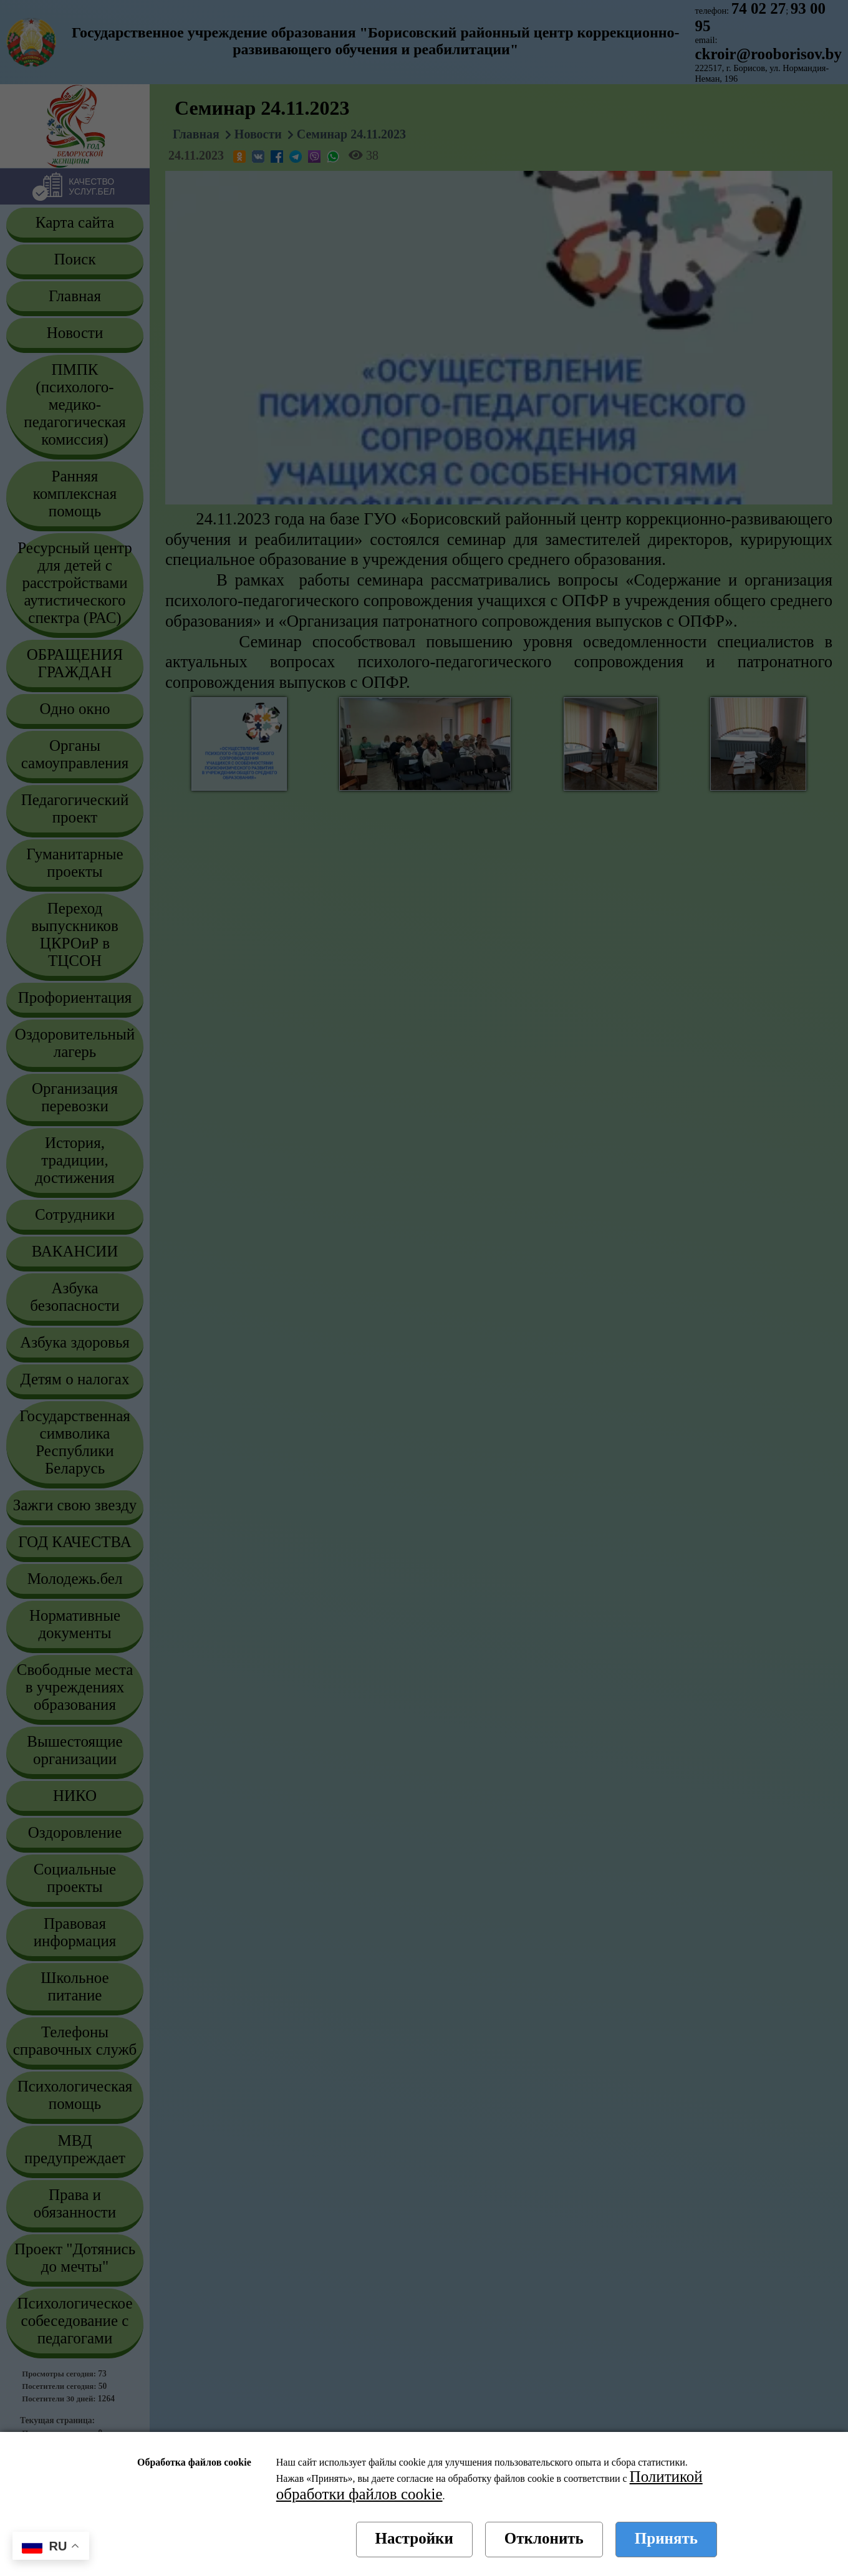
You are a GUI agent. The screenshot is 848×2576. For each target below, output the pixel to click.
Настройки (414, 2538)
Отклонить (544, 2538)
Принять (666, 2538)
